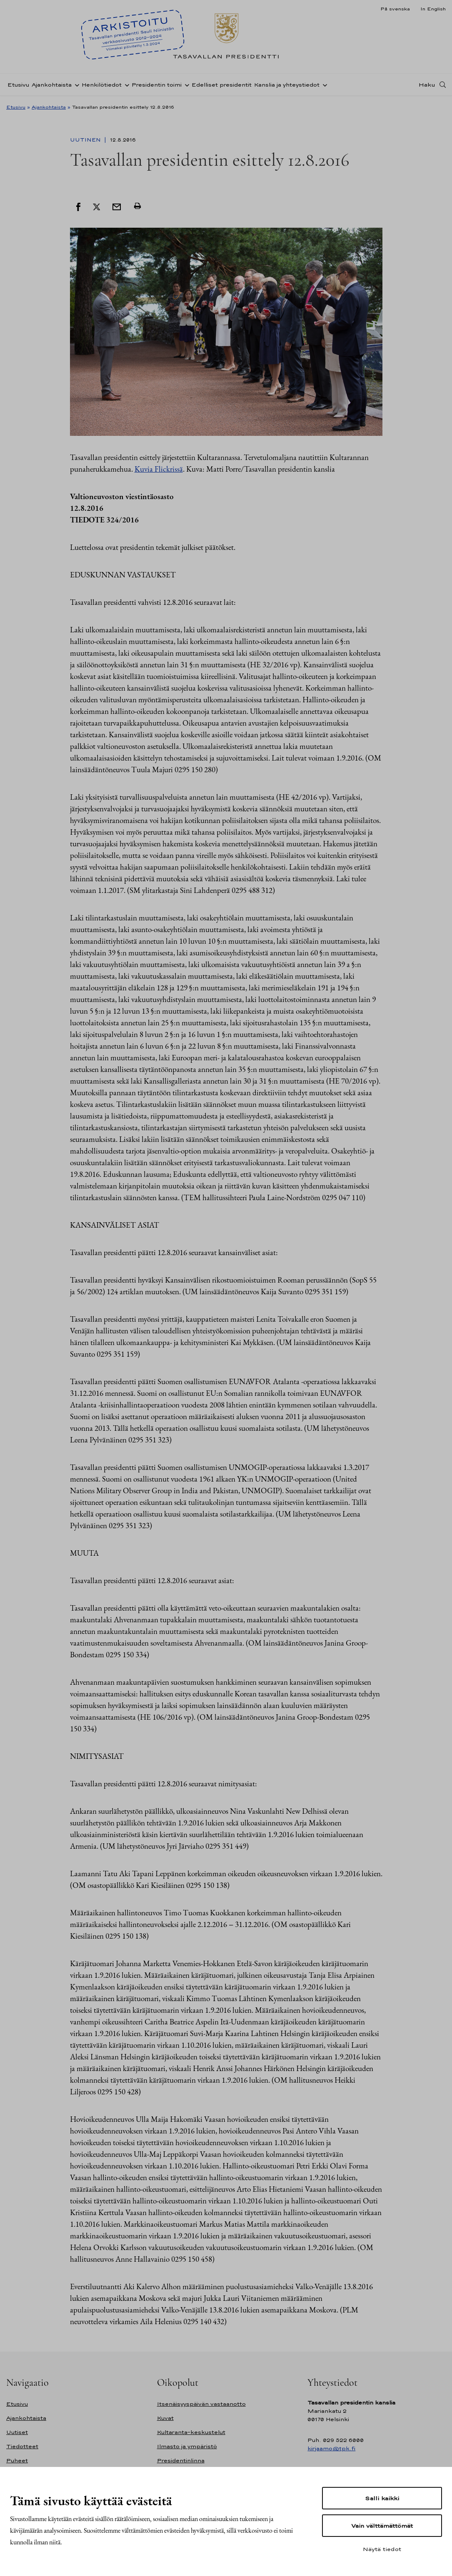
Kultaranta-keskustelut (191, 2432)
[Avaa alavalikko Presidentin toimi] (185, 85)
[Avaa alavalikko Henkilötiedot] (125, 85)
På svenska (395, 9)
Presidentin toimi (157, 84)
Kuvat (165, 2418)
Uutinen (86, 140)
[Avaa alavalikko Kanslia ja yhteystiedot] (323, 85)
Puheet (17, 2460)
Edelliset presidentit (222, 84)
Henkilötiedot (102, 84)
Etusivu (18, 84)
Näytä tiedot (382, 2549)
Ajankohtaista (52, 84)
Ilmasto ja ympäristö (187, 2446)
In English (433, 9)
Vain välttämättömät (382, 2525)
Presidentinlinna (181, 2460)
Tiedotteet (22, 2446)
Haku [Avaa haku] (427, 84)
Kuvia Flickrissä (159, 469)
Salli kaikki (382, 2498)
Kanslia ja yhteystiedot (287, 84)
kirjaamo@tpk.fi (331, 2448)
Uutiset (17, 2432)
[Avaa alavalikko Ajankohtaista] (75, 85)
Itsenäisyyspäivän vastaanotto (201, 2403)
